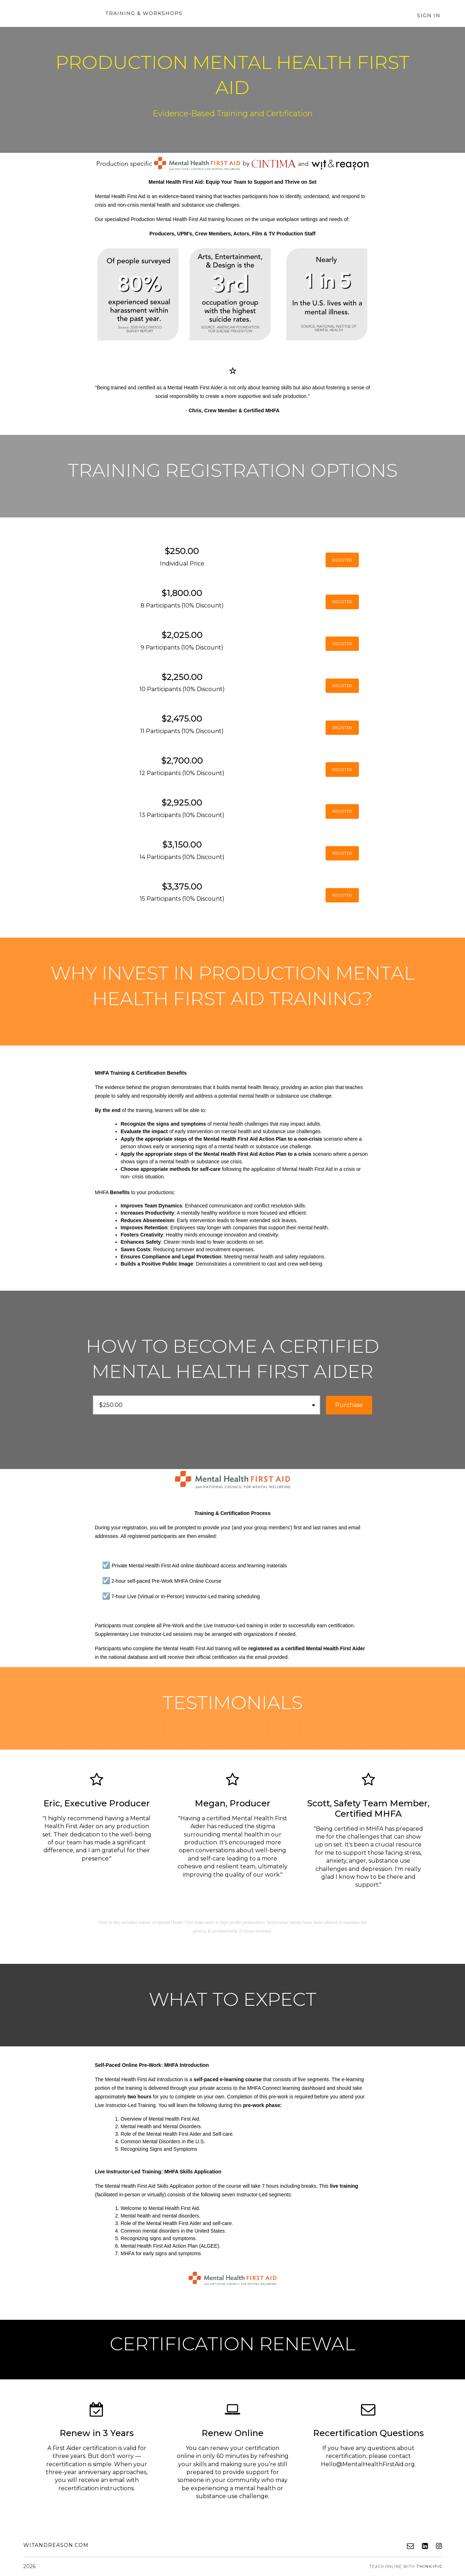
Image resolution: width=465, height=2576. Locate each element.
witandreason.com (56, 2545)
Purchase (349, 1405)
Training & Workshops (142, 13)
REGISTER (334, 560)
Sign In (430, 16)
